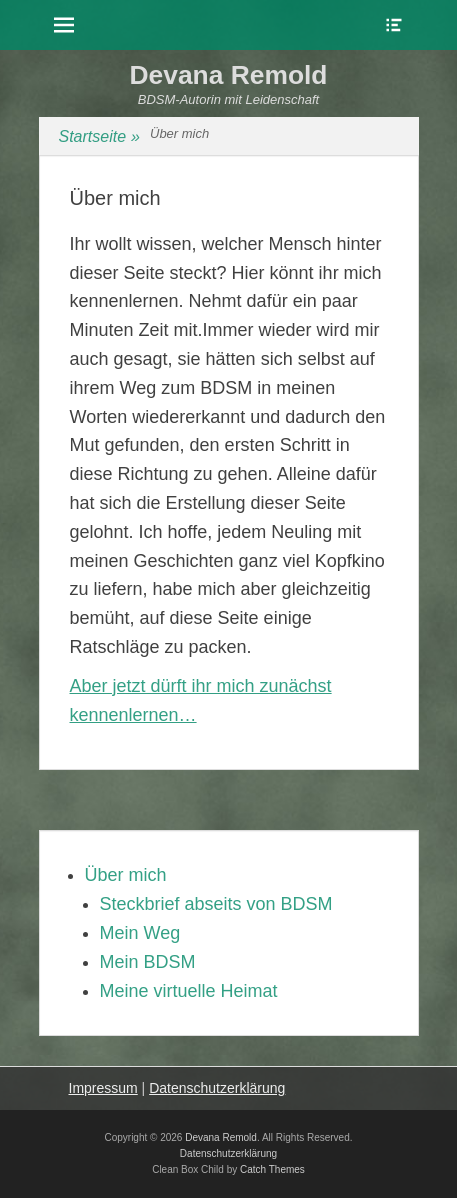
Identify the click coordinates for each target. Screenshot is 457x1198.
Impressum (103, 1088)
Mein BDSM (148, 962)
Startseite (100, 137)
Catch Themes (272, 1169)
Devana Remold (229, 75)
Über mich (126, 875)
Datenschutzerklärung (217, 1088)
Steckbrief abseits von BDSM (216, 904)
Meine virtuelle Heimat (189, 991)
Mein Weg (140, 933)
